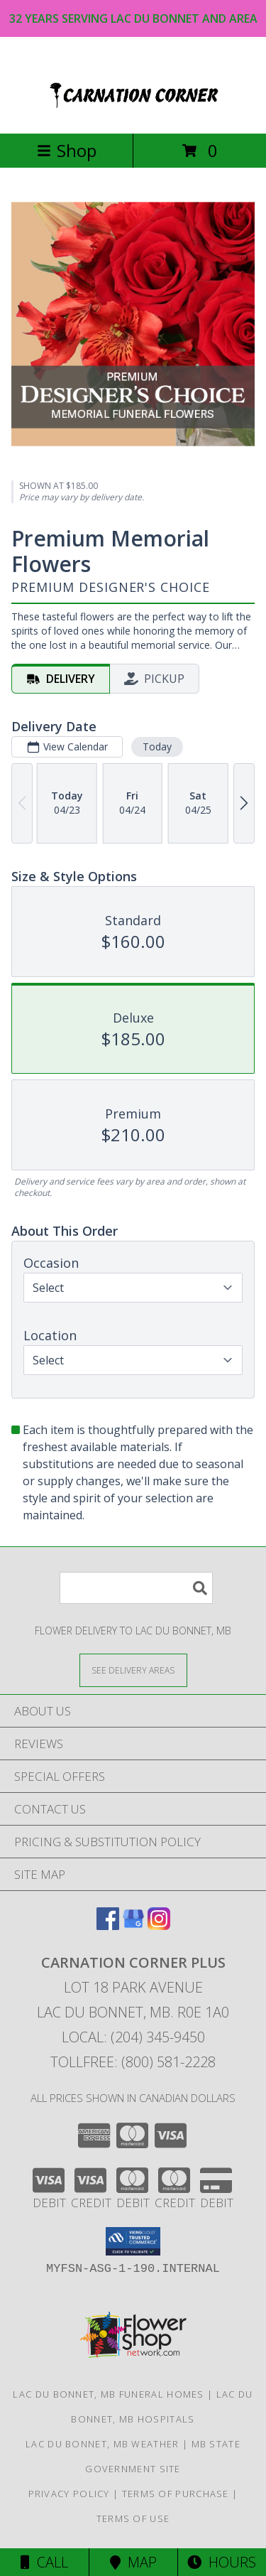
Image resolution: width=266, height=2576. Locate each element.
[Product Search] (136, 1588)
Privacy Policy (69, 2493)
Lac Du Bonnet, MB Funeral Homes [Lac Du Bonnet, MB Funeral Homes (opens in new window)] (108, 2394)
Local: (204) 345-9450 (133, 2037)
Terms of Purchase (175, 2493)
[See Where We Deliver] (133, 1669)
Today (157, 746)
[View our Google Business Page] (133, 1925)
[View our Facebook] (107, 1925)
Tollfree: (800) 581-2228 (133, 2061)
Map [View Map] (133, 2562)
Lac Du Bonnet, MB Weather (102, 2443)
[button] (133, 2241)
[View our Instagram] (159, 1925)
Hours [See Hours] (221, 2562)
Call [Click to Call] (44, 2562)
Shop (66, 150)
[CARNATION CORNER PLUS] (133, 112)
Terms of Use (133, 2518)
